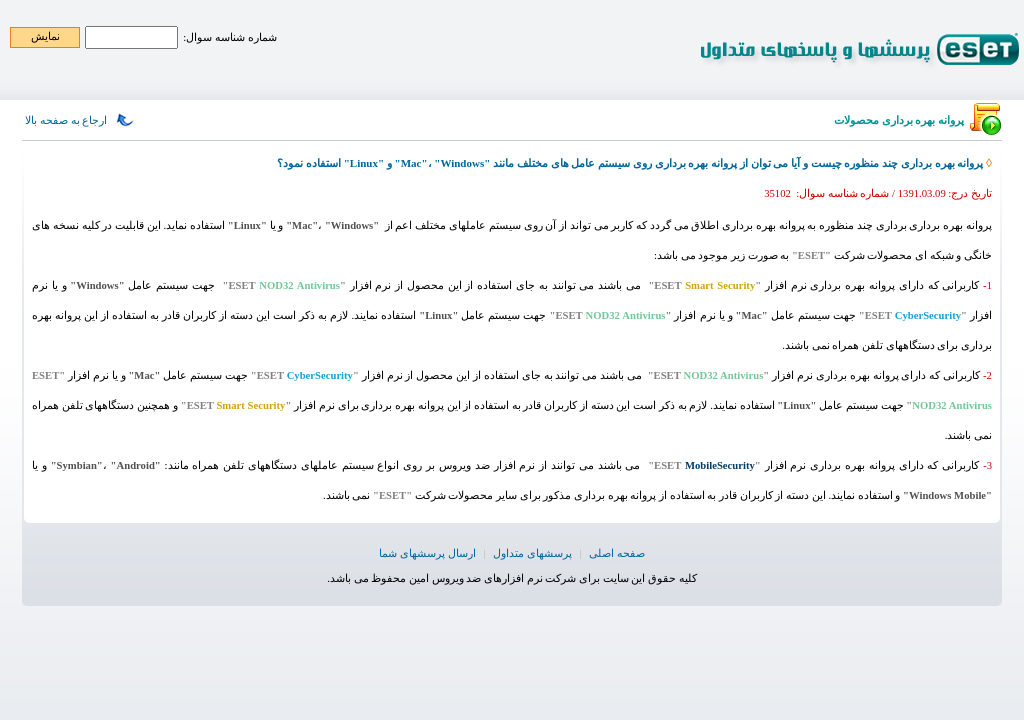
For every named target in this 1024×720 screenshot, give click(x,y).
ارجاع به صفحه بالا (66, 120)
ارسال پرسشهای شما (427, 553)
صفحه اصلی (617, 553)
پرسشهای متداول (532, 553)
